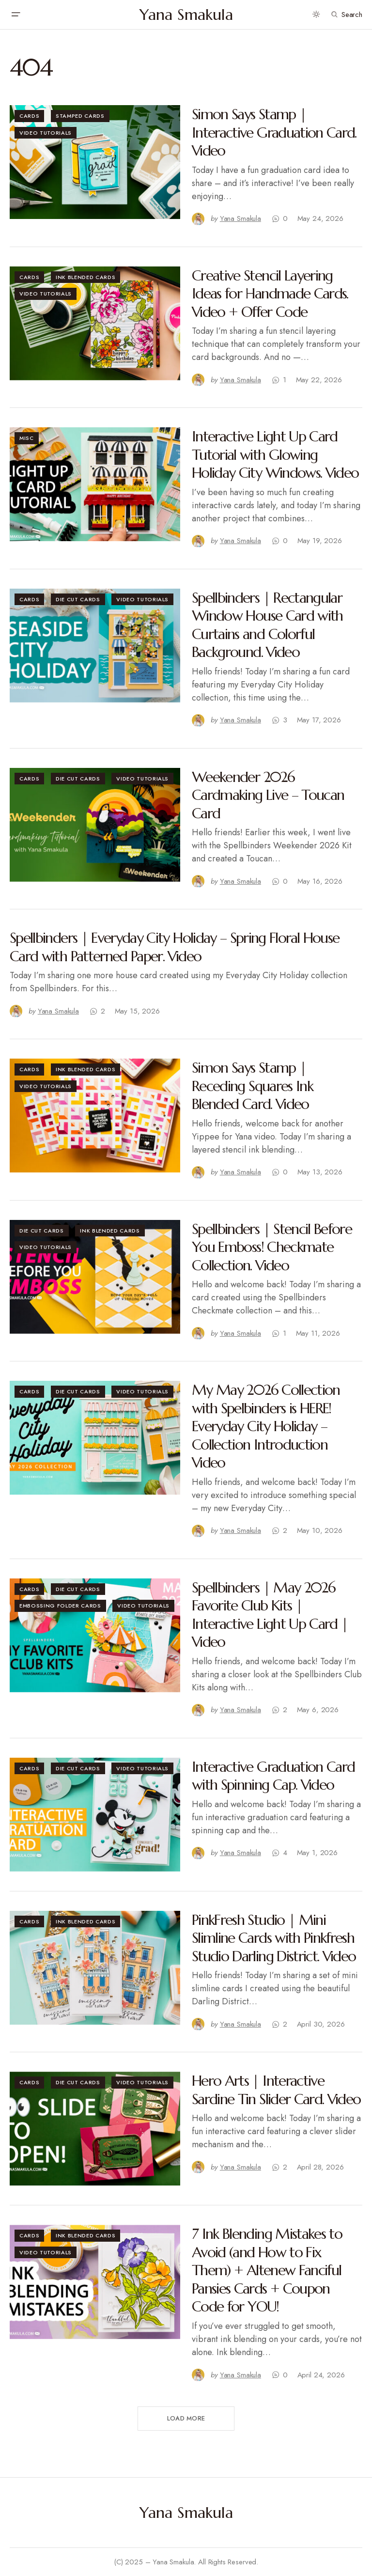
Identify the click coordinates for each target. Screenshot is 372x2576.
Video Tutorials (45, 133)
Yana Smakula (186, 14)
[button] (15, 14)
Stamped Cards (80, 116)
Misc (26, 438)
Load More (186, 2418)
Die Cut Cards (78, 599)
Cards (29, 116)
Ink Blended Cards (85, 277)
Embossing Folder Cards (60, 1605)
